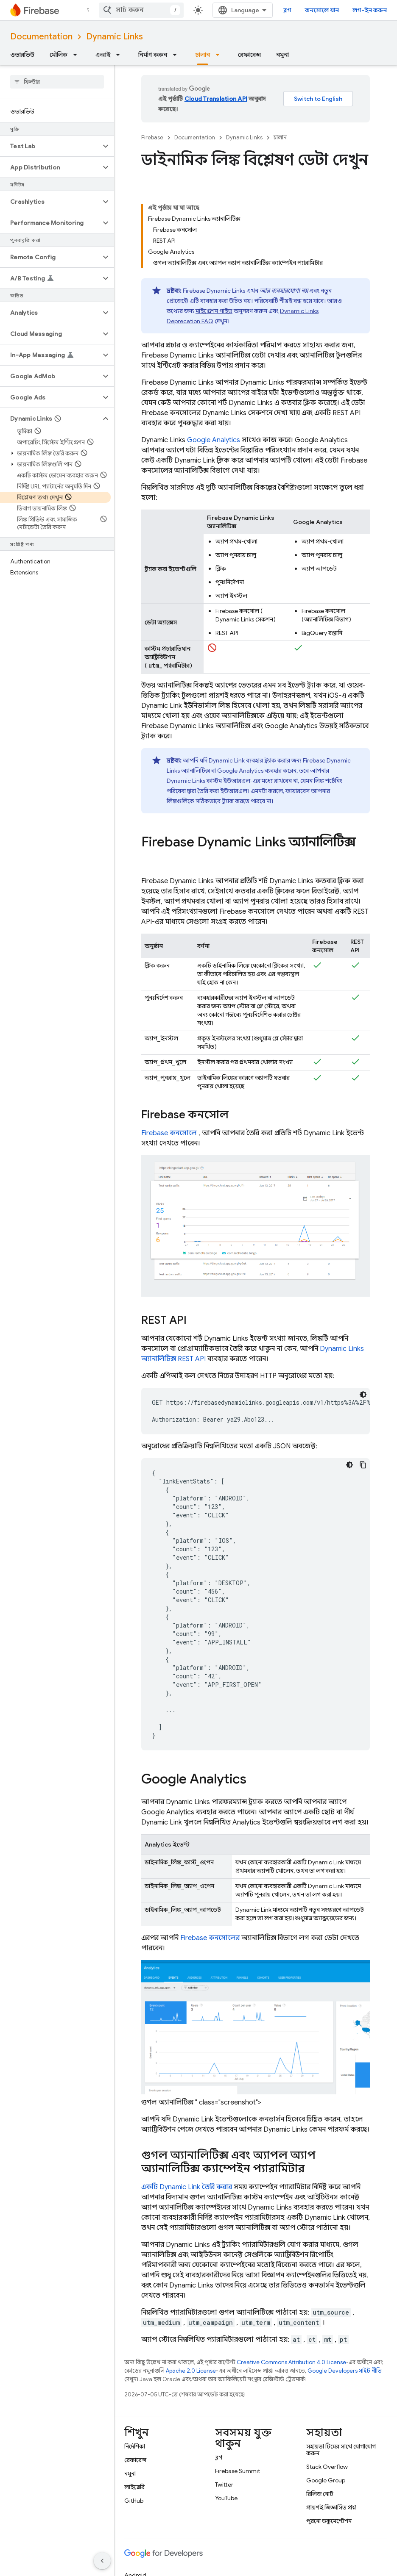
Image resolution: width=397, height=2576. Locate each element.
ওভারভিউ (22, 54)
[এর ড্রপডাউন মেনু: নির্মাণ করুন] (177, 54)
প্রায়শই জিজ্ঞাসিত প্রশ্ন (331, 2507)
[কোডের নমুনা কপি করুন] (363, 1465)
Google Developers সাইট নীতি (345, 2370)
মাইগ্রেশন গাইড (214, 311)
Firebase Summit (237, 2471)
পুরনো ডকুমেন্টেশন (329, 2521)
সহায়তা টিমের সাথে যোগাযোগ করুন (341, 2450)
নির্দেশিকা (134, 2446)
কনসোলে (169, 1133)
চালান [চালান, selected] (202, 54)
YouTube (226, 2498)
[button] (50, 146)
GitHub (133, 2500)
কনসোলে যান (322, 10)
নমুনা (282, 54)
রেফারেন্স (249, 54)
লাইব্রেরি (134, 2487)
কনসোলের (210, 1938)
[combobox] (141, 10)
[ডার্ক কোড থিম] (363, 1394)
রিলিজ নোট (319, 2494)
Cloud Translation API (216, 99)
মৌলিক (58, 54)
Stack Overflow (327, 2467)
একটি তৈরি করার (186, 2187)
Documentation (41, 36)
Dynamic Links (114, 36)
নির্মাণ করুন (152, 54)
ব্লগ (287, 10)
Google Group (325, 2480)
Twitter (224, 2484)
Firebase (152, 137)
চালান (280, 137)
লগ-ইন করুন (369, 10)
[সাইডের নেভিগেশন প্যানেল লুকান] (102, 2560)
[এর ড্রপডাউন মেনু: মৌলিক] (77, 54)
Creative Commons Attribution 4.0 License (291, 2362)
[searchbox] (57, 82)
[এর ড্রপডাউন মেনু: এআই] (120, 54)
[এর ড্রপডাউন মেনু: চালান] (220, 54)
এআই (102, 54)
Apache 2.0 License (191, 2370)
